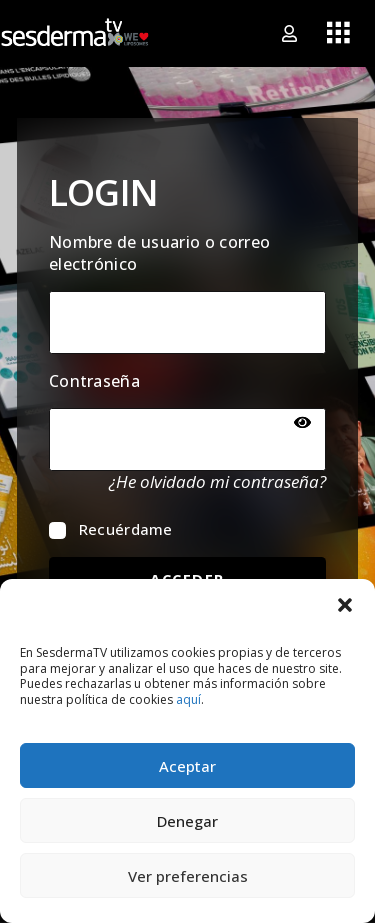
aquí (188, 699)
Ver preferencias (188, 876)
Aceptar (187, 766)
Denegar (187, 821)
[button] (345, 604)
